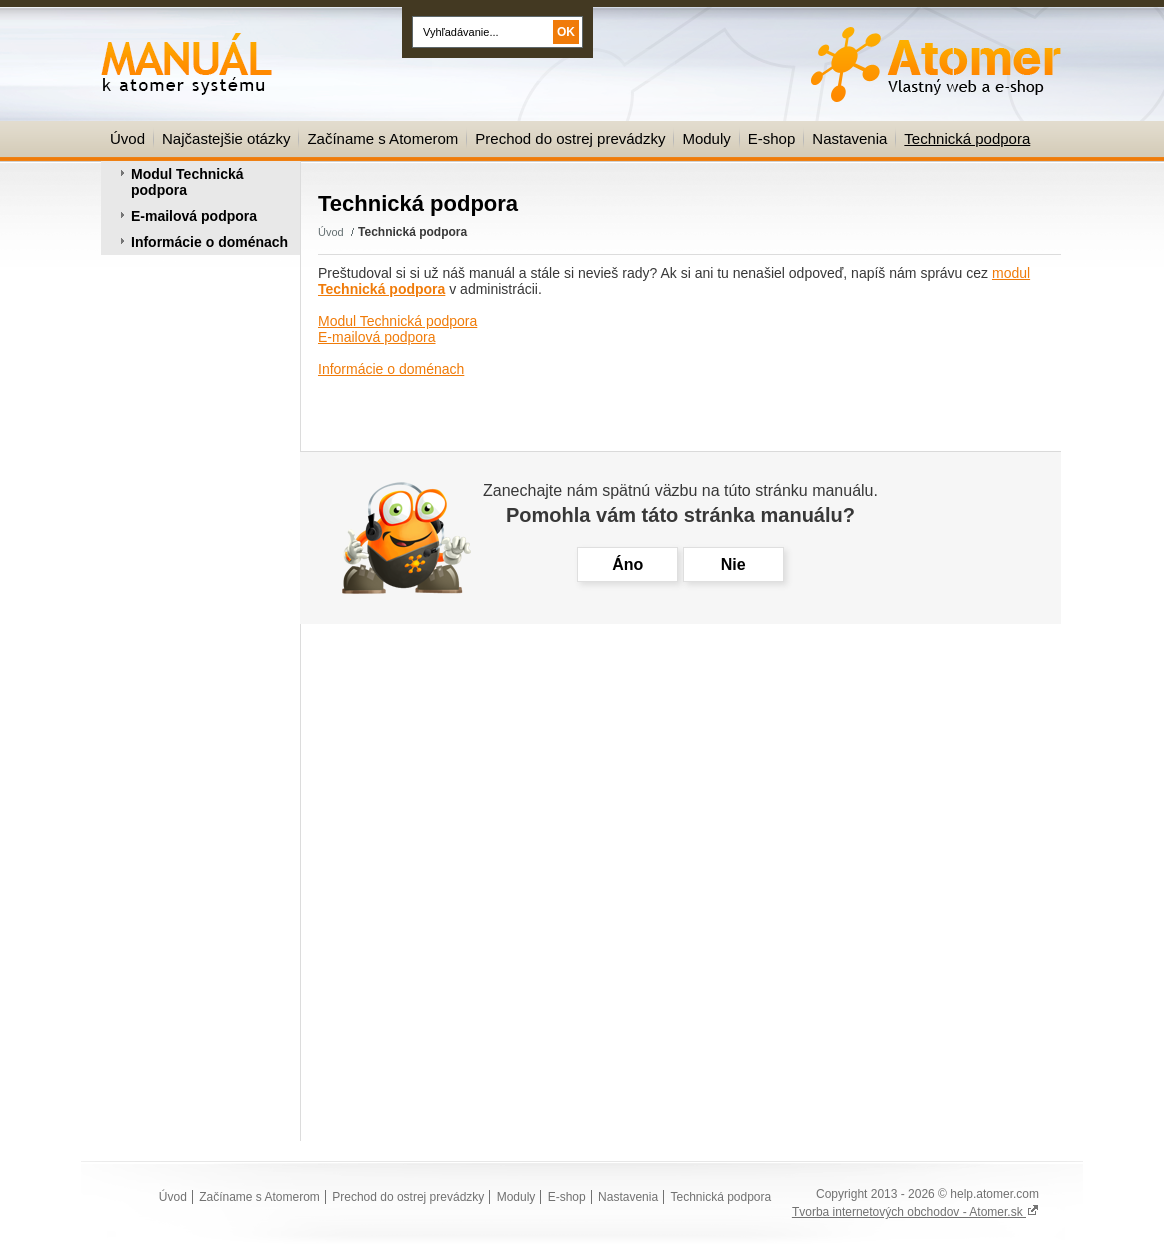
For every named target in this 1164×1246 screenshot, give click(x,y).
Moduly (706, 138)
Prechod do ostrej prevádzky (570, 138)
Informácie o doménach (209, 242)
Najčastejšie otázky (226, 138)
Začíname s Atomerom (382, 138)
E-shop (772, 138)
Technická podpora (967, 138)
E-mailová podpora (194, 216)
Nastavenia (849, 138)
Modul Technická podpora (187, 182)
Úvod (127, 138)
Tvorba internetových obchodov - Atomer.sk (915, 1212)
